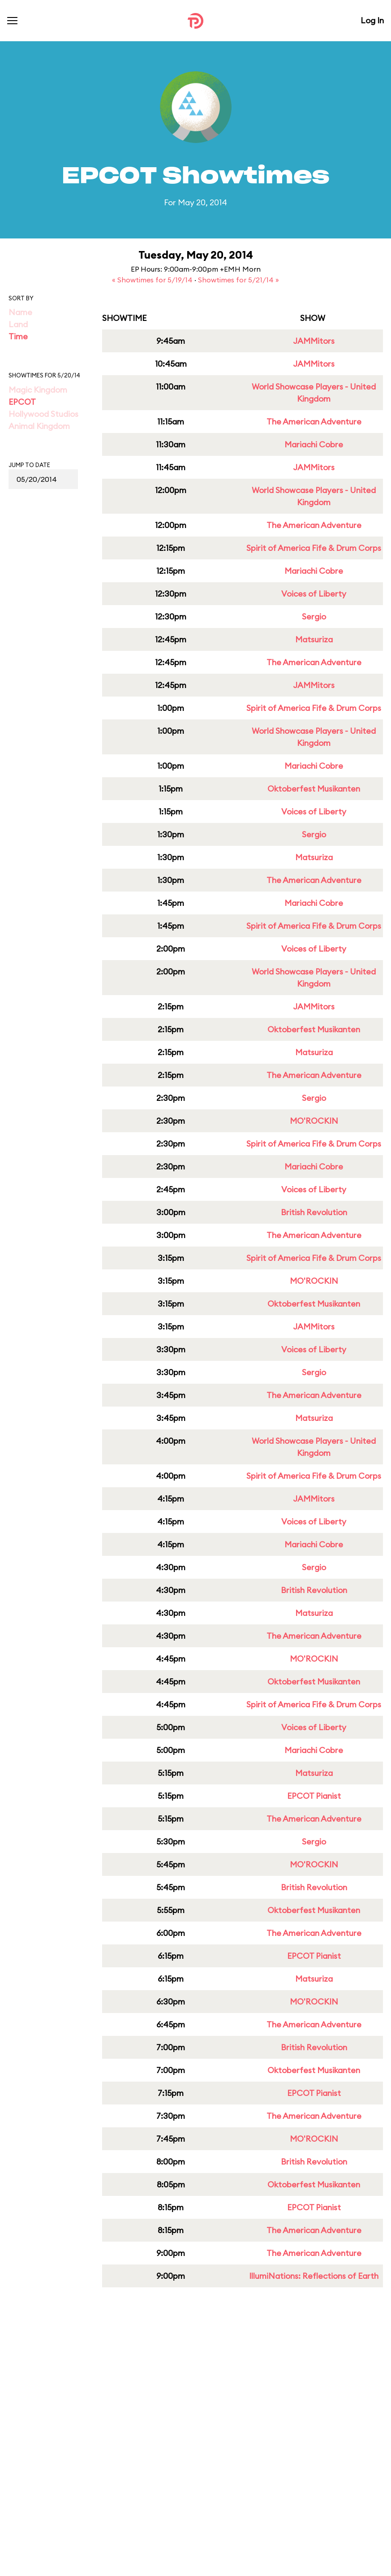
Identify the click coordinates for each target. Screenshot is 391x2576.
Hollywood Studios (43, 414)
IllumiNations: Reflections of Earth (313, 2276)
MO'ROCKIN (314, 1121)
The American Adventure (313, 421)
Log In (372, 20)
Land (18, 324)
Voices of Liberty (313, 594)
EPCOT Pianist (314, 1796)
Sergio (314, 616)
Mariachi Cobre (313, 444)
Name (20, 312)
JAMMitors (314, 341)
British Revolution (314, 1212)
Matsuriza (314, 639)
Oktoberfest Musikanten (313, 789)
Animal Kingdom (39, 426)
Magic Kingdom (38, 390)
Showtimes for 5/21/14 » (238, 279)
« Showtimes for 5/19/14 (153, 279)
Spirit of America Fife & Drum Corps (313, 548)
